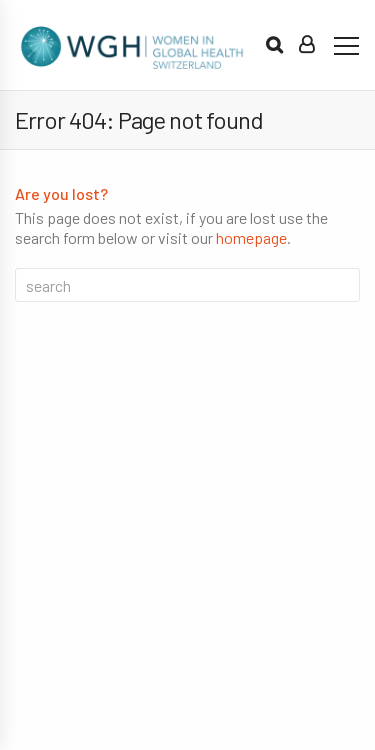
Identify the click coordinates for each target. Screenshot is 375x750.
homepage (251, 237)
